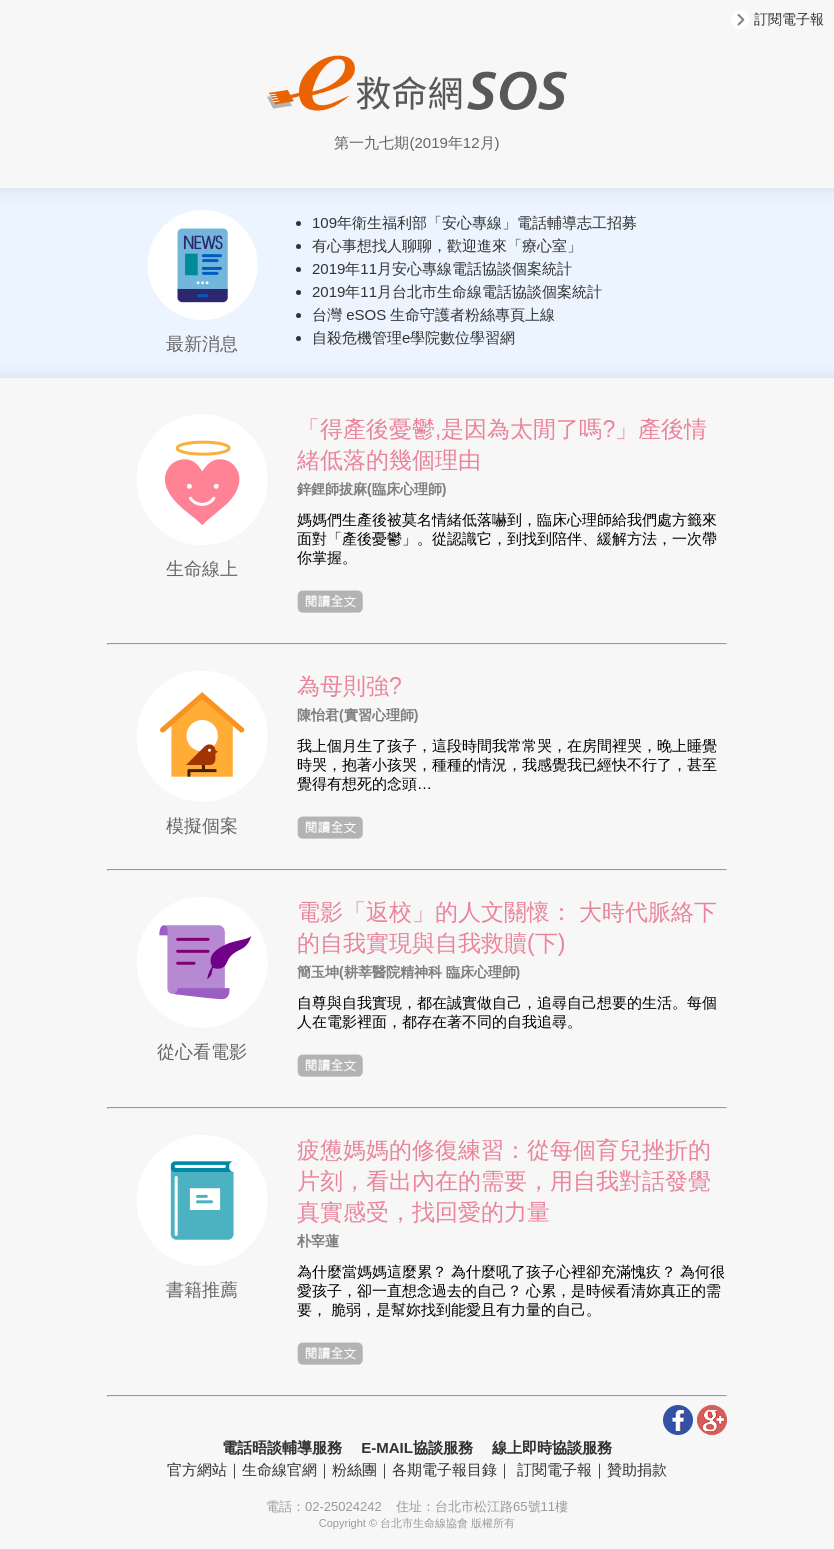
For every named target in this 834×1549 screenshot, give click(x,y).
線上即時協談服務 (552, 1447)
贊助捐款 (637, 1469)
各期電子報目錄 (444, 1469)
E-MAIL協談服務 (417, 1447)
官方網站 (197, 1469)
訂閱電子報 (777, 19)
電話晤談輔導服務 (282, 1447)
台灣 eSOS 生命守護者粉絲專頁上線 (433, 314)
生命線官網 (279, 1469)
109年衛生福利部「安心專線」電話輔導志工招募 (474, 222)
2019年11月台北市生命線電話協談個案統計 (457, 291)
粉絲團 (354, 1469)
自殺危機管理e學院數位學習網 (413, 337)
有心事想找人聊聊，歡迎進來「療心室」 (447, 245)
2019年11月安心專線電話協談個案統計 (442, 268)
